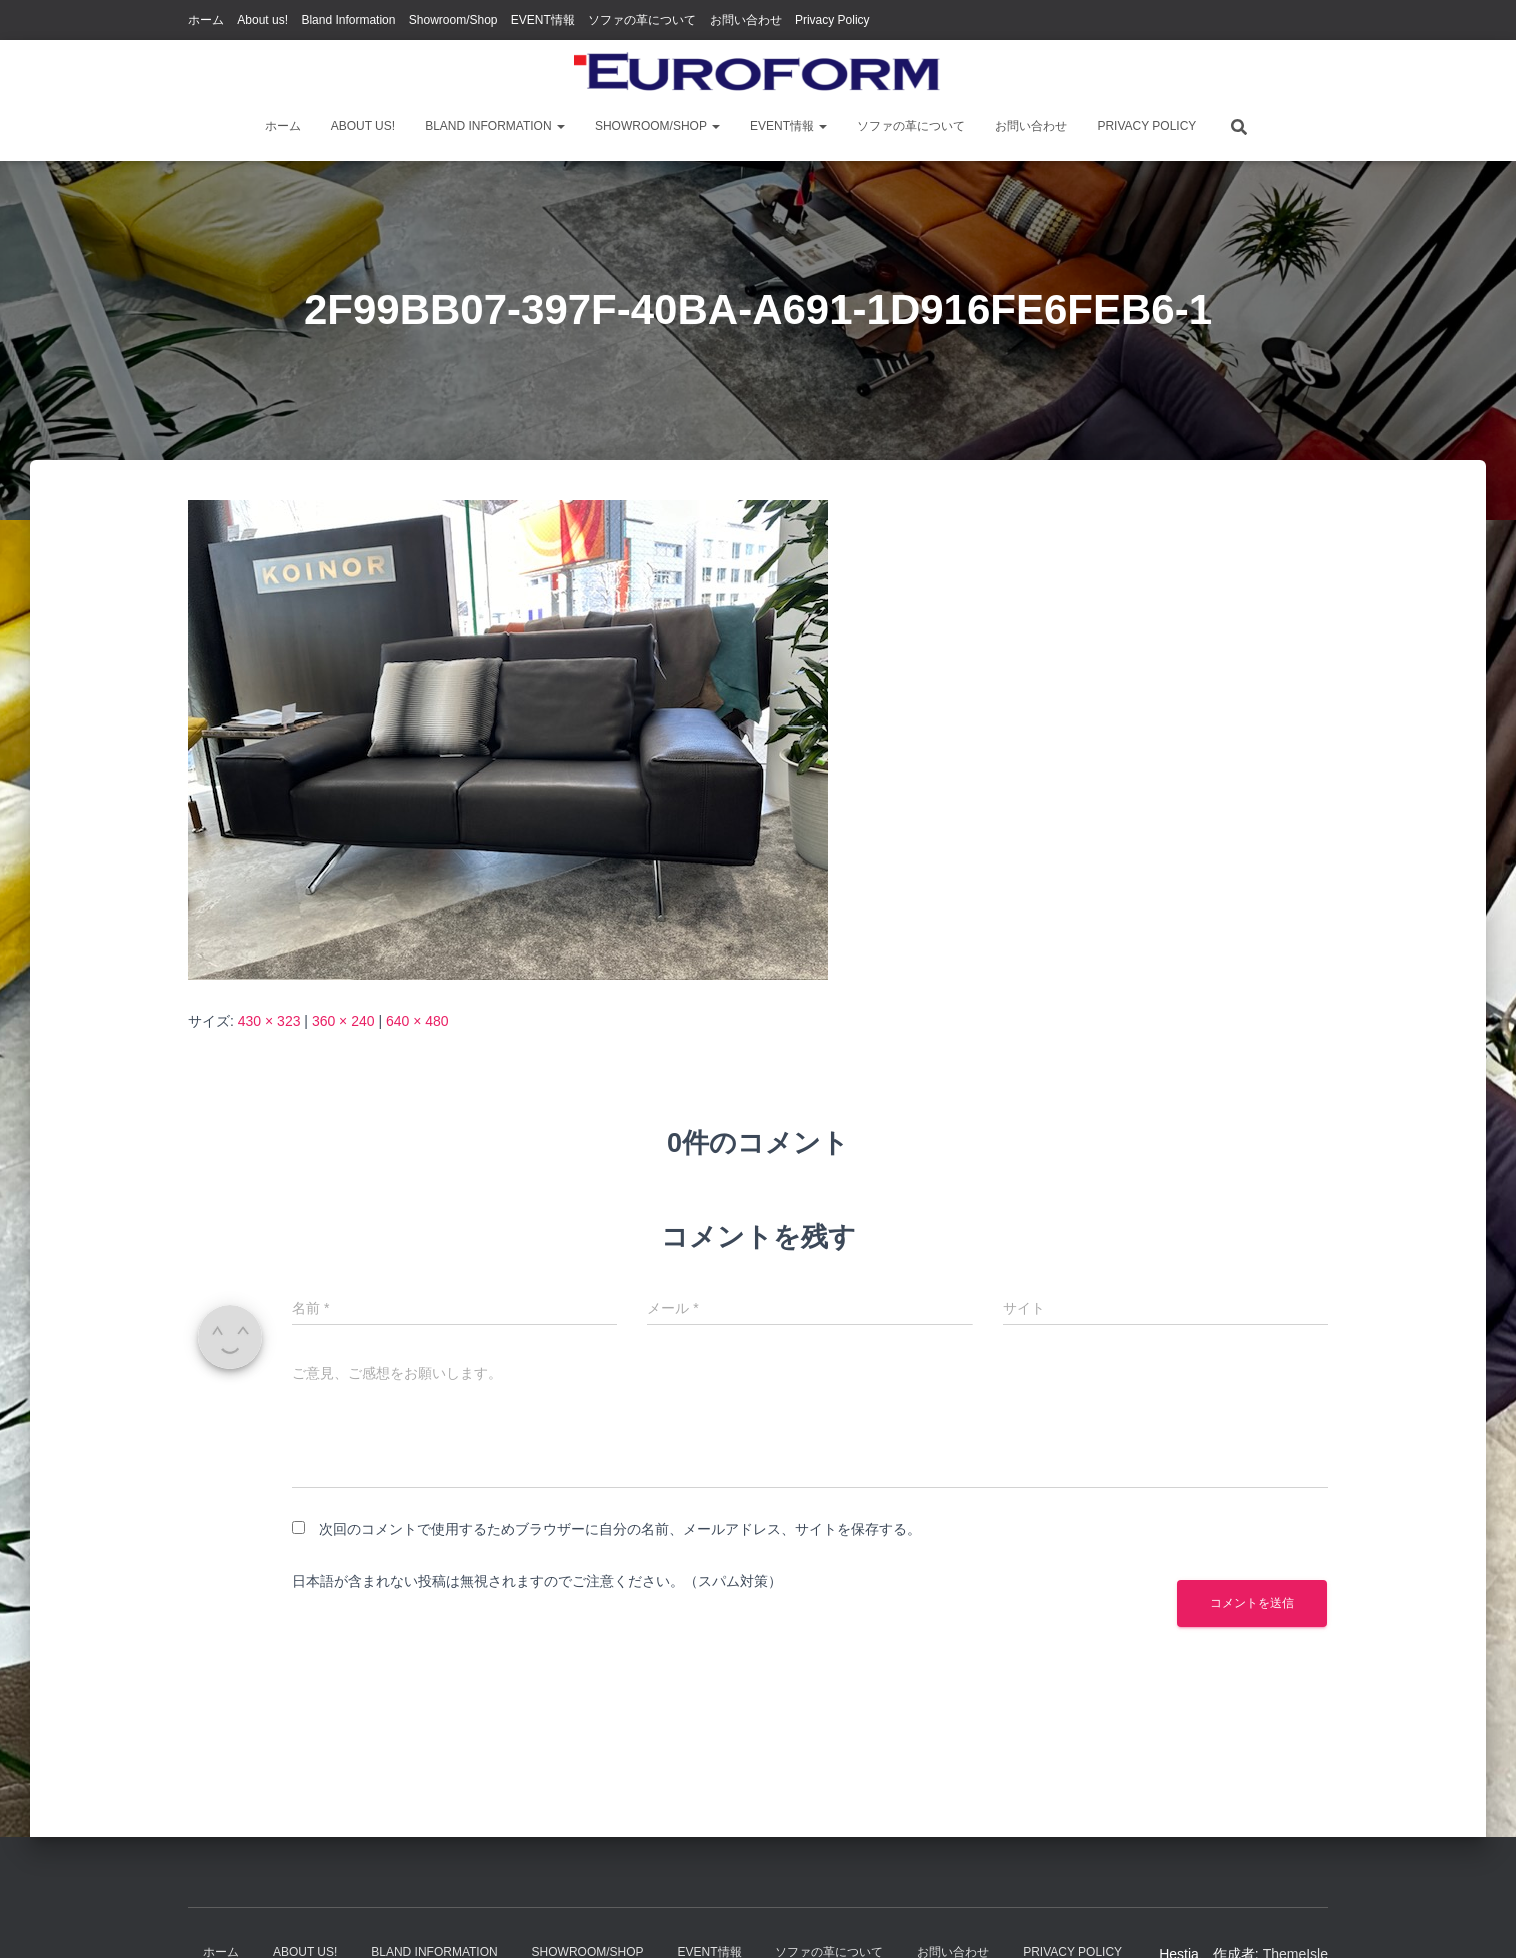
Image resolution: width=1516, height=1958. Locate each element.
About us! (262, 20)
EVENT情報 (543, 20)
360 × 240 (343, 1021)
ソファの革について (642, 20)
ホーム (206, 20)
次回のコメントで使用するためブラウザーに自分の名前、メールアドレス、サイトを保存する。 (620, 1529)
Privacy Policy (832, 20)
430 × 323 (269, 1021)
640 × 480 (417, 1021)
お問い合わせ (746, 20)
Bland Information (348, 20)
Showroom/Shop (453, 20)
